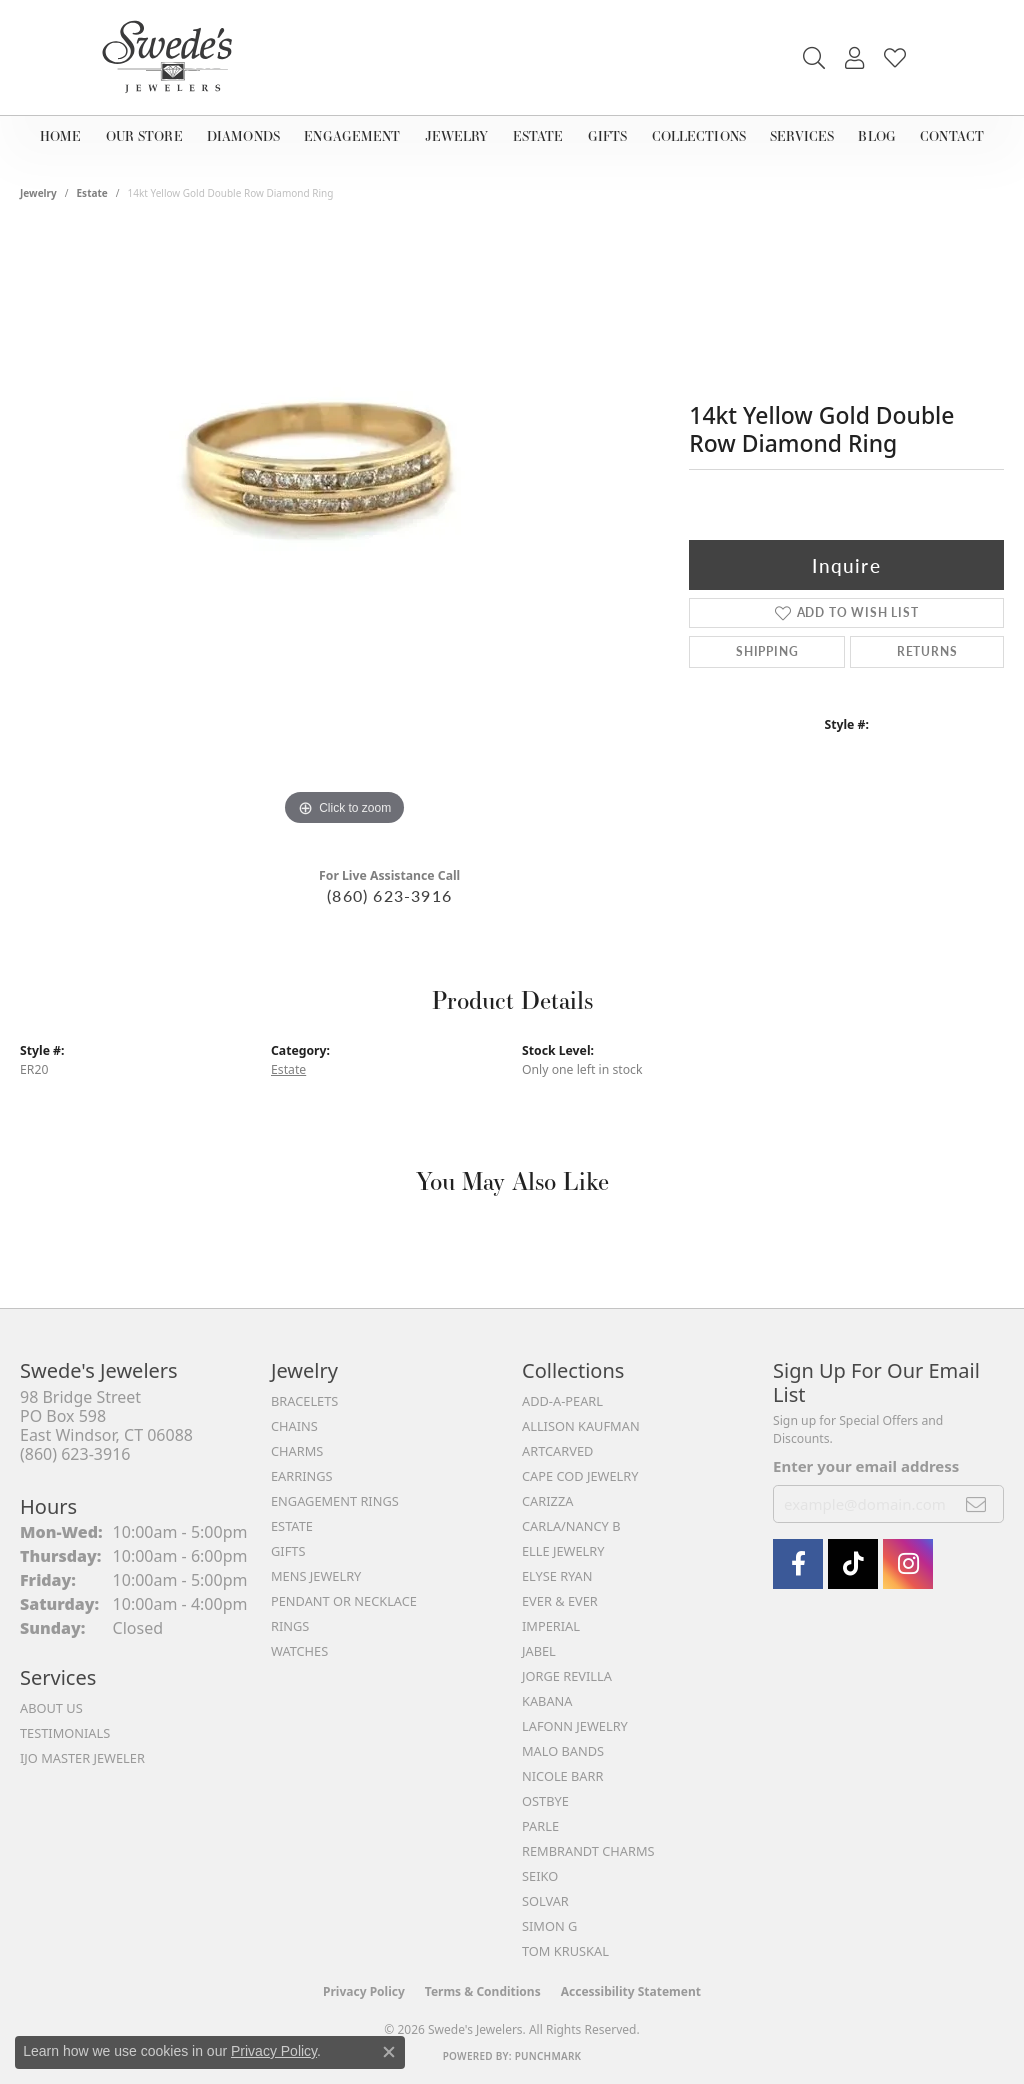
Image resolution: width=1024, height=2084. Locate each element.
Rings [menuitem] (290, 1626)
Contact (945, 135)
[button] (814, 58)
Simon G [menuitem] (549, 1926)
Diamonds (245, 135)
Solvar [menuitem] (545, 1901)
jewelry (38, 193)
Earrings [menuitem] (302, 1476)
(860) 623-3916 (389, 895)
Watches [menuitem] (299, 1651)
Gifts (606, 135)
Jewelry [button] (462, 135)
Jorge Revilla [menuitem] (567, 1676)
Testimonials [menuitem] (65, 1733)
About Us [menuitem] (51, 1708)
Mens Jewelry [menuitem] (316, 1576)
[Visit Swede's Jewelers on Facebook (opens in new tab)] (798, 1564)
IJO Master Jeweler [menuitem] (82, 1758)
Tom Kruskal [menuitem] (565, 1951)
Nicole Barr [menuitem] (562, 1776)
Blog (874, 135)
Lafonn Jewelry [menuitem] (575, 1726)
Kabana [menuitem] (547, 1701)
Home (64, 135)
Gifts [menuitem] (288, 1551)
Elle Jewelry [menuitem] (563, 1551)
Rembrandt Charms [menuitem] (588, 1851)
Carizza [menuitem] (547, 1501)
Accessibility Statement (631, 1991)
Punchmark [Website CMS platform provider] (548, 2056)
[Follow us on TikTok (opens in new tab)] (853, 1564)
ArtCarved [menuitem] (557, 1451)
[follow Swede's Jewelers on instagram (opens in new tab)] (908, 1564)
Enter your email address (866, 1466)
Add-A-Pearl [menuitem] (562, 1401)
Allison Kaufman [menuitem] (581, 1426)
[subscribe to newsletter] (976, 1504)
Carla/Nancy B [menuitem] (571, 1526)
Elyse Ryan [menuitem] (557, 1576)
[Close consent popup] (389, 2052)
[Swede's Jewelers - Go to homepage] (173, 57)
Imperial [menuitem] (551, 1626)
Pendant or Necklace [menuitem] (344, 1601)
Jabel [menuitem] (539, 1651)
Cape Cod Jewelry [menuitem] (580, 1476)
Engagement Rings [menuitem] (335, 1501)
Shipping (767, 651)
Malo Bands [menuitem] (563, 1751)
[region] (345, 531)
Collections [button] (697, 135)
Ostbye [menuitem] (545, 1801)
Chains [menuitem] (294, 1426)
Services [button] (803, 135)
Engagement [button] (356, 135)
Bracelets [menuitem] (304, 1401)
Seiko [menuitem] (540, 1876)
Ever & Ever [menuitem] (560, 1601)
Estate (92, 193)
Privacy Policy (364, 1991)
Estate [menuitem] (292, 1526)
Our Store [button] (145, 135)
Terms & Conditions (483, 1991)
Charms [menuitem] (297, 1451)
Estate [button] (541, 135)
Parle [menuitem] (540, 1826)
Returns (927, 651)
